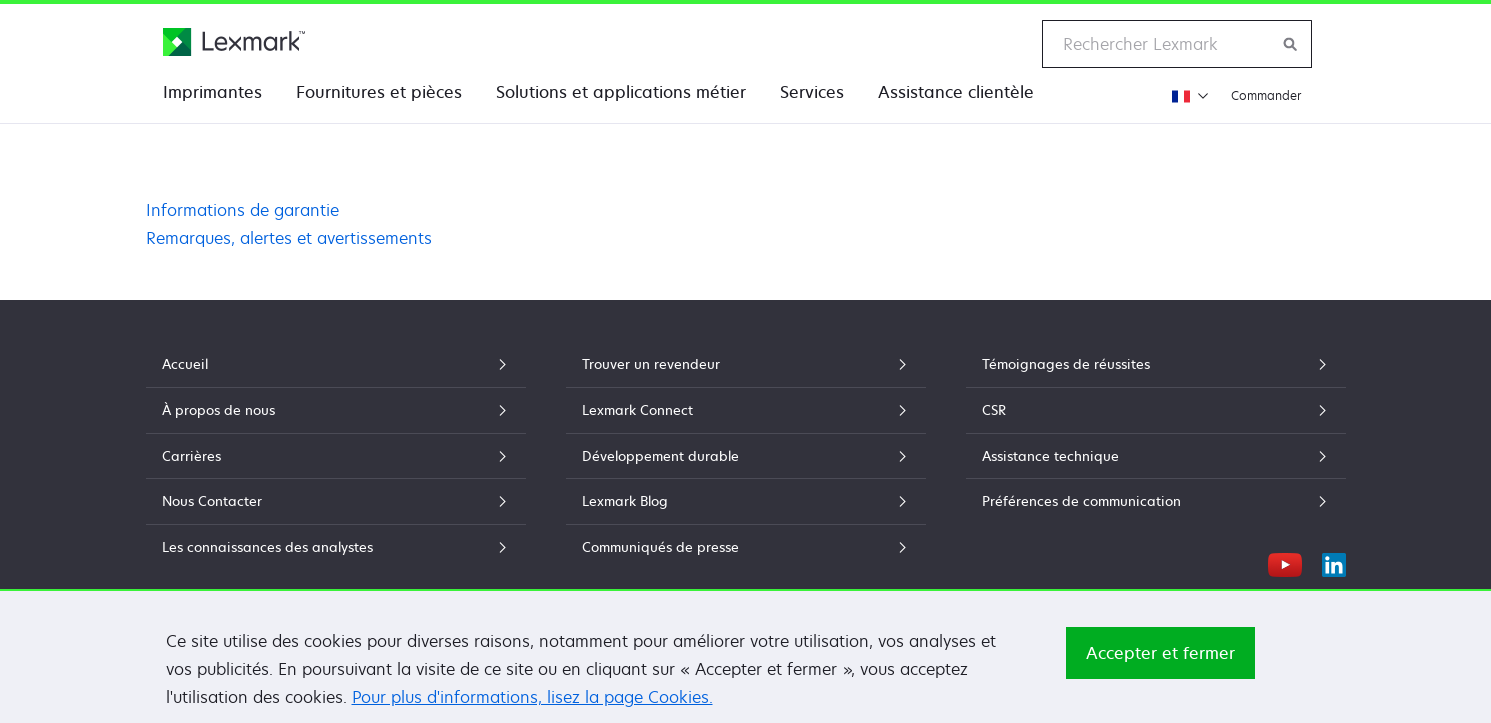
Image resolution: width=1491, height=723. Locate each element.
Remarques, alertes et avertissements (289, 238)
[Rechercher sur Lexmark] (1291, 44)
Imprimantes (212, 92)
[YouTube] (1285, 562)
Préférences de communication (1156, 501)
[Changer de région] (1187, 95)
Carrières (336, 456)
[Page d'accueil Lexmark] (234, 42)
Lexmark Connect (746, 410)
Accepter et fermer (1160, 653)
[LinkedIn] (1334, 562)
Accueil (336, 364)
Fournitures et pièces (379, 92)
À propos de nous (336, 410)
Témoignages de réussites (1156, 364)
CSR (1156, 410)
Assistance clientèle (956, 92)
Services (812, 92)
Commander (1266, 95)
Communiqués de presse (746, 547)
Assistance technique (1156, 456)
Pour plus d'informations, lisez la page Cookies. (532, 697)
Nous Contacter (336, 501)
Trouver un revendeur (746, 364)
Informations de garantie (242, 210)
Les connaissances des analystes (336, 547)
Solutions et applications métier (621, 92)
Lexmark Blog (746, 501)
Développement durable (746, 456)
